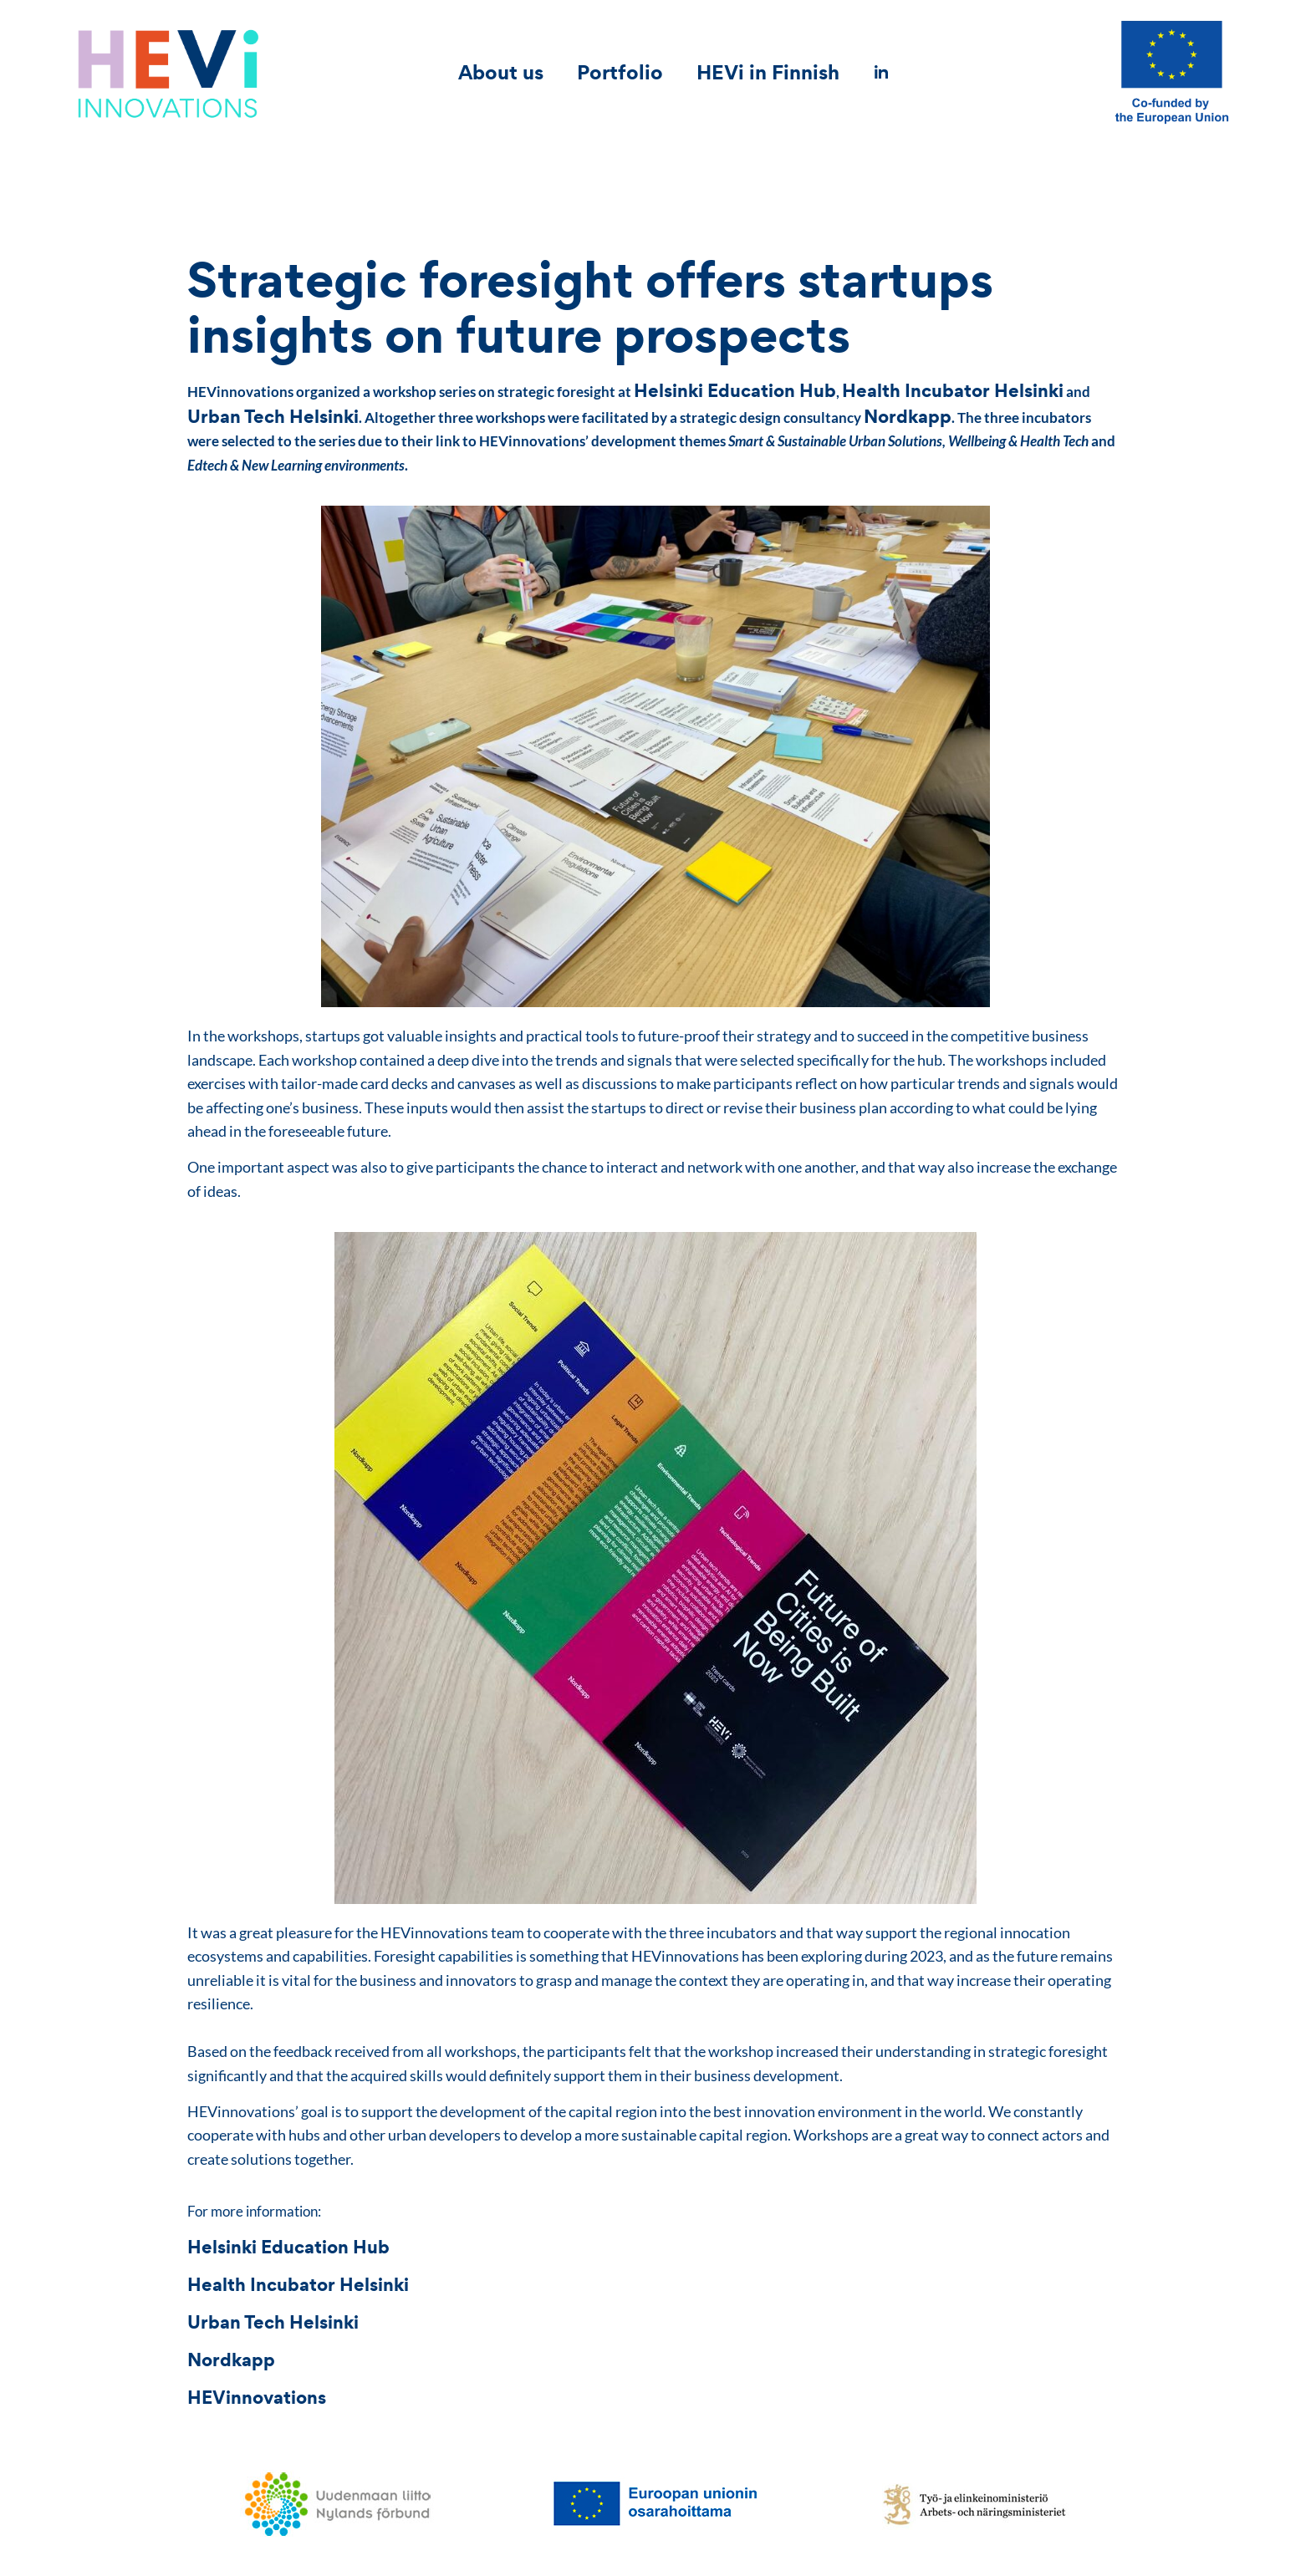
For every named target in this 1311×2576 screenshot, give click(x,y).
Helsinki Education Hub (735, 390)
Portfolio (620, 72)
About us (500, 72)
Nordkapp (907, 416)
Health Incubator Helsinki (953, 390)
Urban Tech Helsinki (273, 416)
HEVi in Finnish (767, 72)
